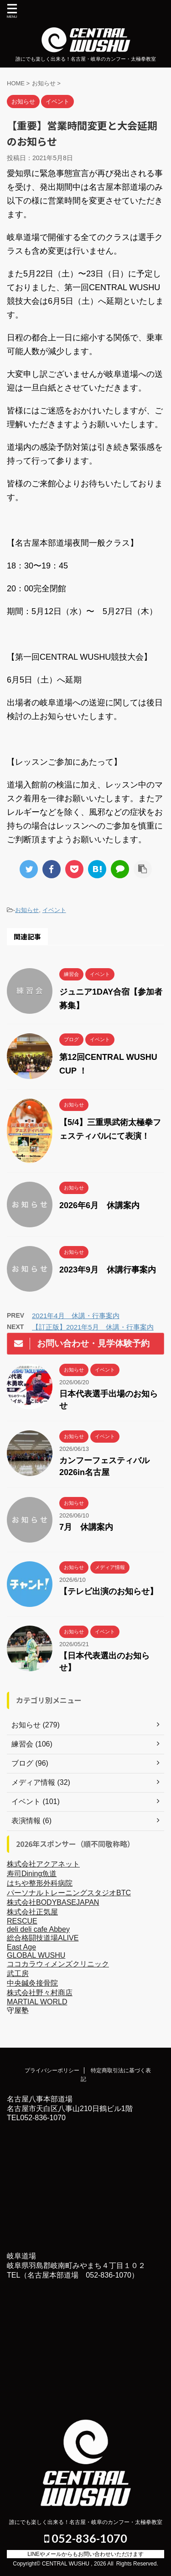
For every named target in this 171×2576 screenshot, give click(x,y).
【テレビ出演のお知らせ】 (108, 1591)
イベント (54, 910)
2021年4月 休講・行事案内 (75, 1315)
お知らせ (27, 910)
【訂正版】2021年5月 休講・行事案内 (93, 1327)
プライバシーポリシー (52, 2070)
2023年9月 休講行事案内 (107, 1269)
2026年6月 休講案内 (99, 1205)
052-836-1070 (85, 2538)
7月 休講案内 (86, 1527)
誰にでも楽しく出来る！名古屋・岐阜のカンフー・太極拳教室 (85, 2522)
